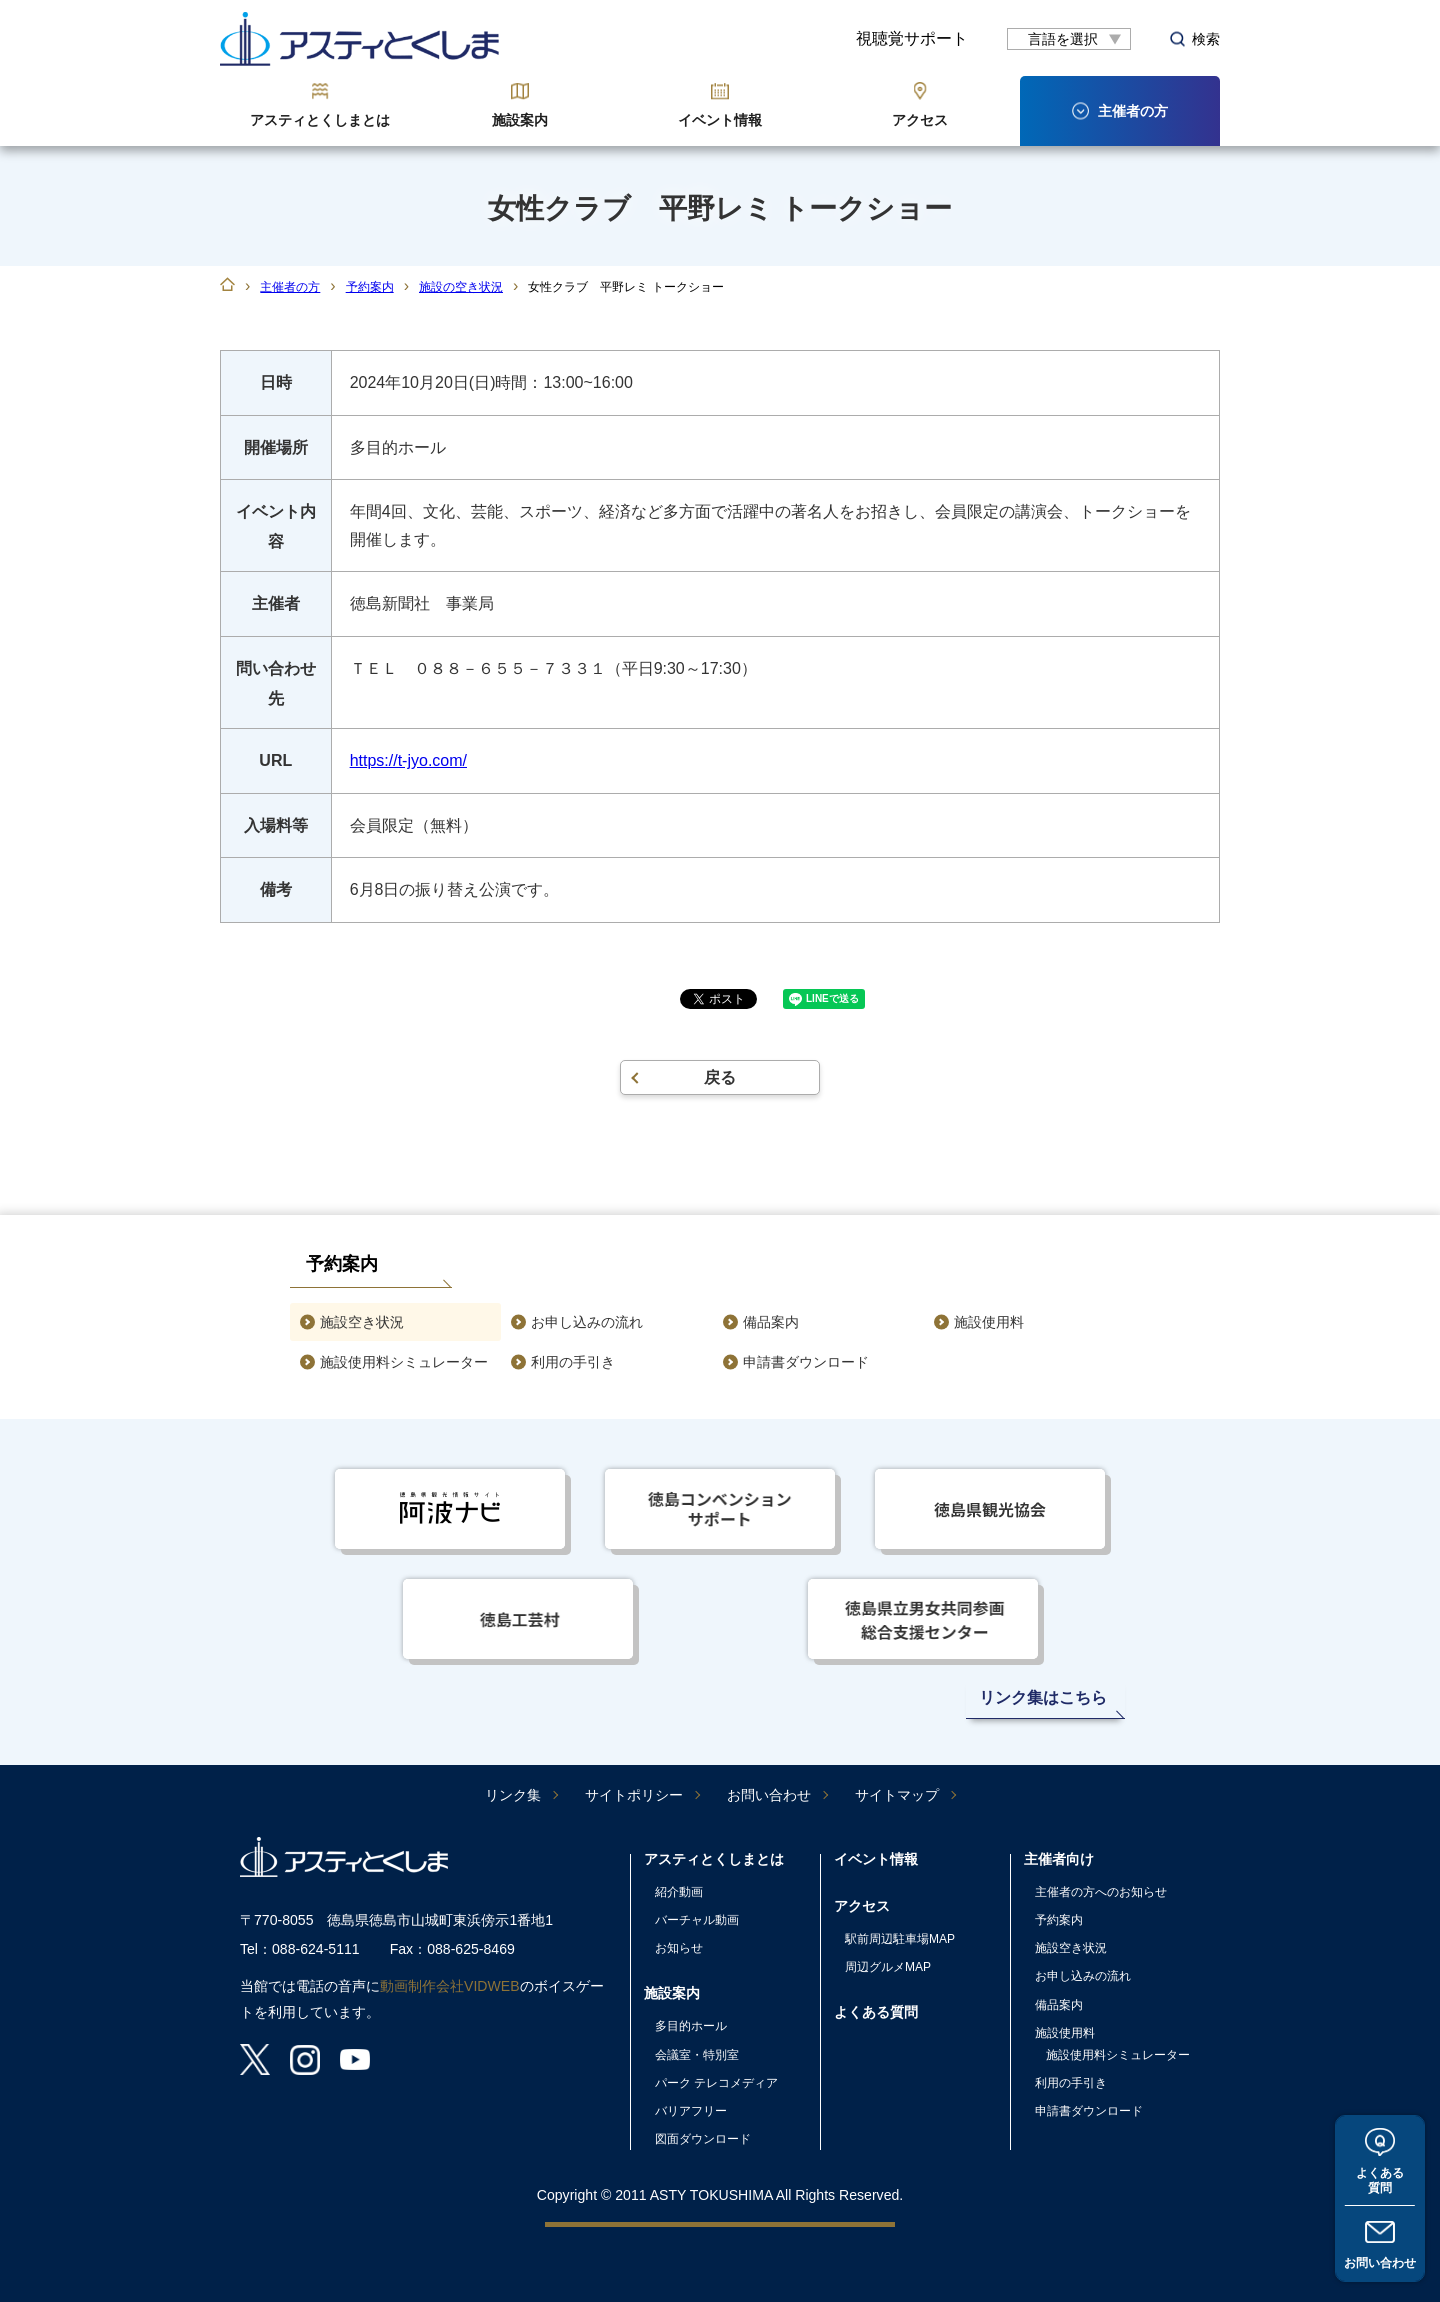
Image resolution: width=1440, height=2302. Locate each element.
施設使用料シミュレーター (404, 1362)
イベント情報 (720, 120)
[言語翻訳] (1069, 39)
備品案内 (771, 1322)
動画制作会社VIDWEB (450, 1986)
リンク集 (513, 1795)
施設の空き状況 (461, 287)
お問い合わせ (1380, 2263)
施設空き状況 (362, 1322)
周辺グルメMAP (888, 1967)
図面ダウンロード (703, 2139)
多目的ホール (691, 2026)
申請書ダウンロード (806, 1362)
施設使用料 (989, 1322)
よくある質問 (1380, 2180)
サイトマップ (897, 1795)
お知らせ (679, 1948)
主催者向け (1059, 1859)
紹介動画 (679, 1892)
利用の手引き (573, 1362)
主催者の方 (290, 287)
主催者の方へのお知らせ (1101, 1892)
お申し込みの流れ (587, 1322)
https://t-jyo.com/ (408, 760)
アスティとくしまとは (320, 120)
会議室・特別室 (697, 2055)
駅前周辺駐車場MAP (900, 1939)
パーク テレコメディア (716, 2083)
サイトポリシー (634, 1795)
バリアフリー (691, 2111)
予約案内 (370, 287)
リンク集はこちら (1043, 1697)
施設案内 (520, 120)
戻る (720, 1077)
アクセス (920, 120)
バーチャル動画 (697, 1920)
